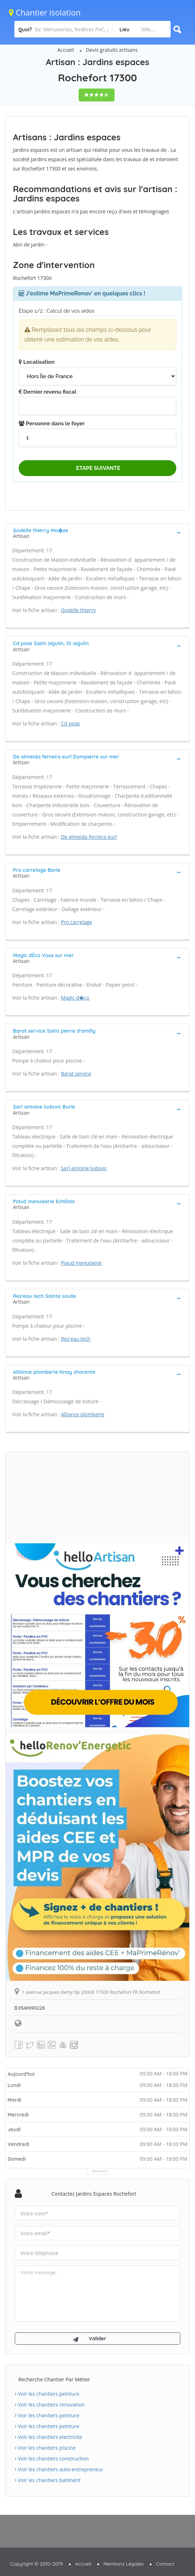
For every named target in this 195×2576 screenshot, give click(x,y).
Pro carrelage (76, 922)
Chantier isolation (44, 12)
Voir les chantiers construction (52, 2458)
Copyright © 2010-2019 (36, 2564)
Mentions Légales (123, 2564)
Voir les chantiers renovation (50, 2404)
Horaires (99, 2171)
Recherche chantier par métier (54, 2379)
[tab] (97, 532)
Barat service (76, 1073)
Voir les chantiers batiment (47, 2480)
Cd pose (70, 723)
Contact (165, 2564)
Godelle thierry (78, 610)
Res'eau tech (75, 1338)
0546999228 (30, 2008)
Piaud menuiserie (81, 1262)
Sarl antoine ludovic (84, 1168)
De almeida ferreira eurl (89, 836)
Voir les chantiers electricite (48, 2437)
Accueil (65, 49)
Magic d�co (75, 997)
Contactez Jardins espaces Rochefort (93, 2193)
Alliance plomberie (83, 1414)
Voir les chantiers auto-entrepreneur (59, 2469)
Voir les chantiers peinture (47, 2393)
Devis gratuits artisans (112, 49)
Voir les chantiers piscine (45, 2447)
